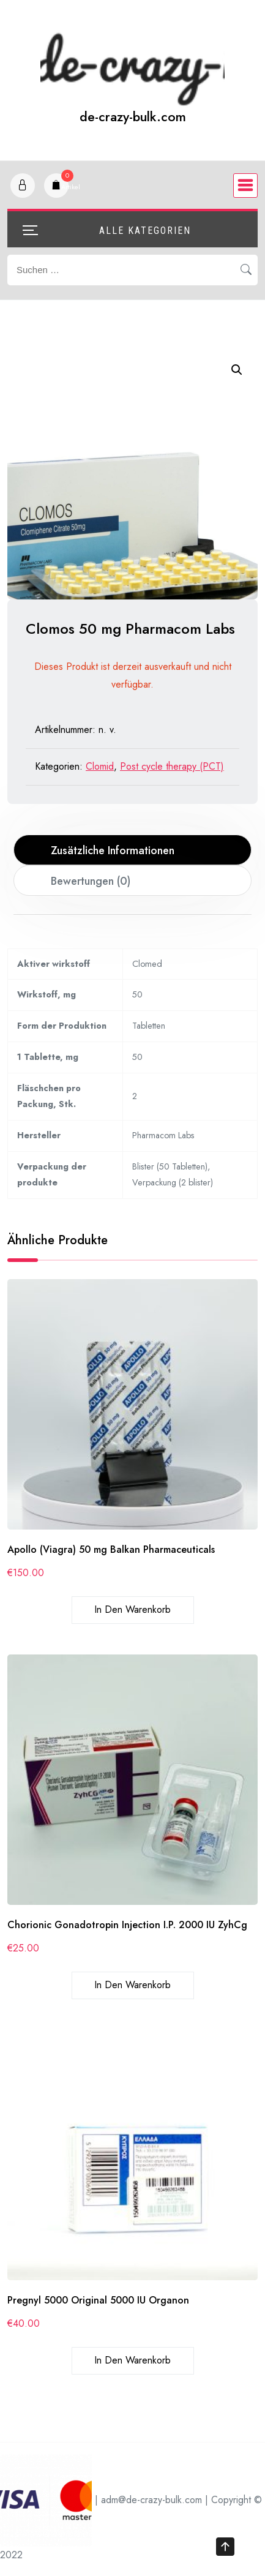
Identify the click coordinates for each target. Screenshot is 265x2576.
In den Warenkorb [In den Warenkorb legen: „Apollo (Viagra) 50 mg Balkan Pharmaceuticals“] (132, 1609)
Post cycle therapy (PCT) (172, 766)
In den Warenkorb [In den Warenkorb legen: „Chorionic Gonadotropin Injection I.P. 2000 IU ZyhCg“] (132, 1985)
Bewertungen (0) (90, 881)
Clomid (100, 766)
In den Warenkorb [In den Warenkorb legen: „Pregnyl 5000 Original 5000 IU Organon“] (132, 2360)
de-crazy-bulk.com (133, 116)
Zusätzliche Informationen (112, 850)
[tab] (132, 850)
